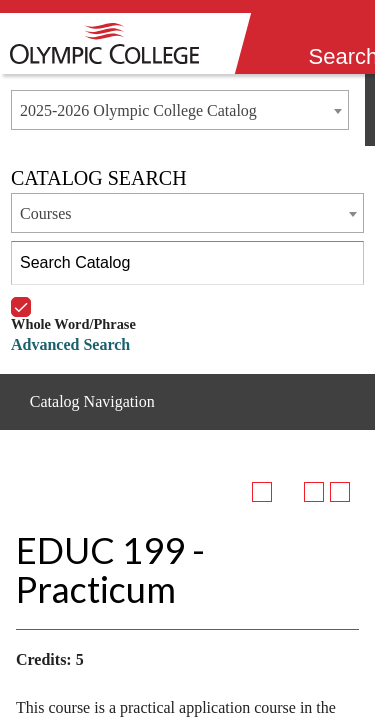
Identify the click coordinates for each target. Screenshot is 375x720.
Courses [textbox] (46, 213)
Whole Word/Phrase (73, 297)
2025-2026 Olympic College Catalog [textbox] (138, 110)
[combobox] (180, 110)
